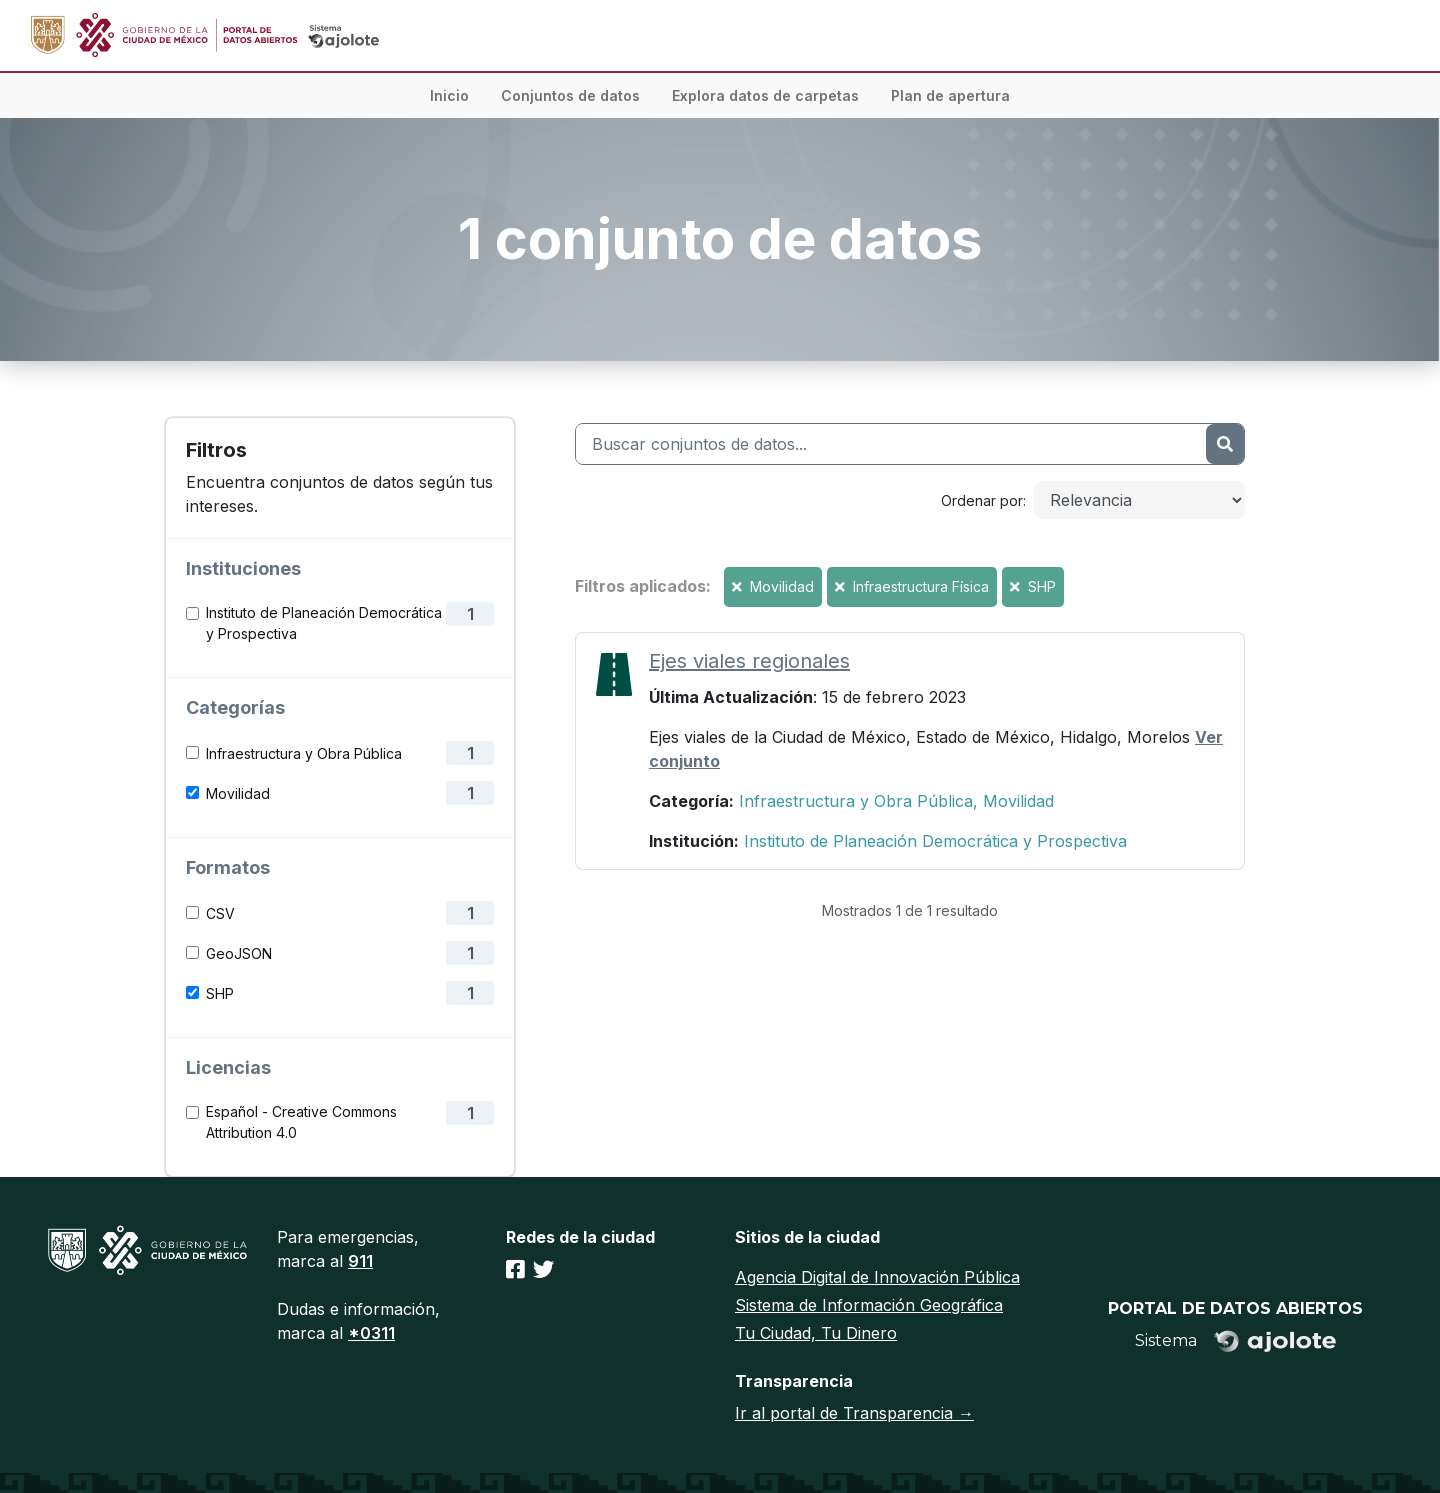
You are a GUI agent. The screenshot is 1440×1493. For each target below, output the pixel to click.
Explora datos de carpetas (765, 95)
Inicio (449, 95)
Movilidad (238, 793)
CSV (220, 913)
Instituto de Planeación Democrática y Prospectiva (324, 623)
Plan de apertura (950, 95)
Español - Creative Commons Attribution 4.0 (301, 1122)
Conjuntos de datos (570, 95)
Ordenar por (982, 500)
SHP (220, 993)
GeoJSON (239, 953)
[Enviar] (1225, 444)
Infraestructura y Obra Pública (304, 753)
